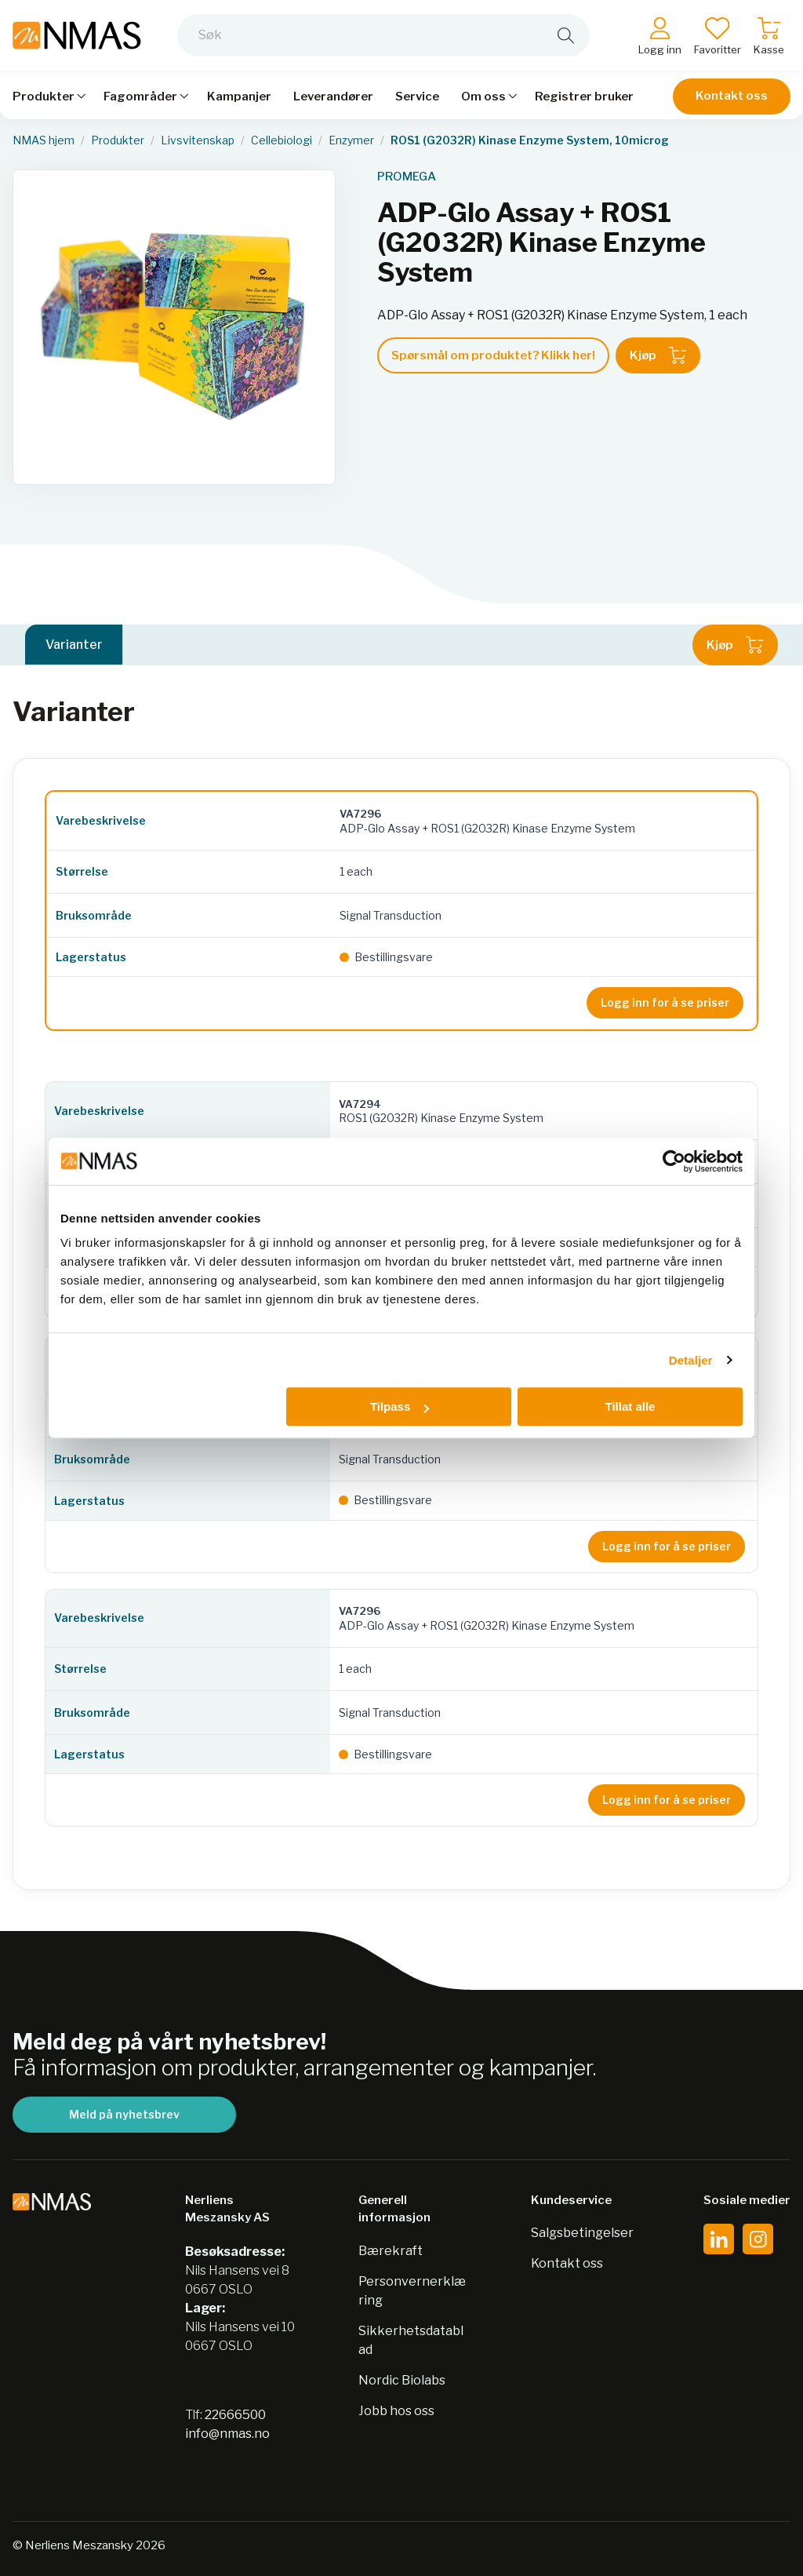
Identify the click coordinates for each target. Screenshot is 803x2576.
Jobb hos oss (396, 2410)
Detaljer (691, 1360)
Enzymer (351, 140)
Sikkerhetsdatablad (410, 2340)
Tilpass (399, 1406)
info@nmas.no (227, 2433)
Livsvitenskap (197, 140)
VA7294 (360, 1104)
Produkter (117, 140)
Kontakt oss (732, 96)
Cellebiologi (281, 140)
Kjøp (658, 355)
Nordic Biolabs (401, 2380)
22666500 (235, 2414)
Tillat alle (630, 1406)
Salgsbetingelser (582, 2232)
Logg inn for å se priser (665, 1002)
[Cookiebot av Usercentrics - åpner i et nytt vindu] (674, 1161)
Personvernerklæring (412, 2291)
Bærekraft (390, 2250)
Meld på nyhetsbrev (124, 2114)
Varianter (74, 644)
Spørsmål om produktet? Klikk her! (493, 355)
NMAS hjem (43, 140)
